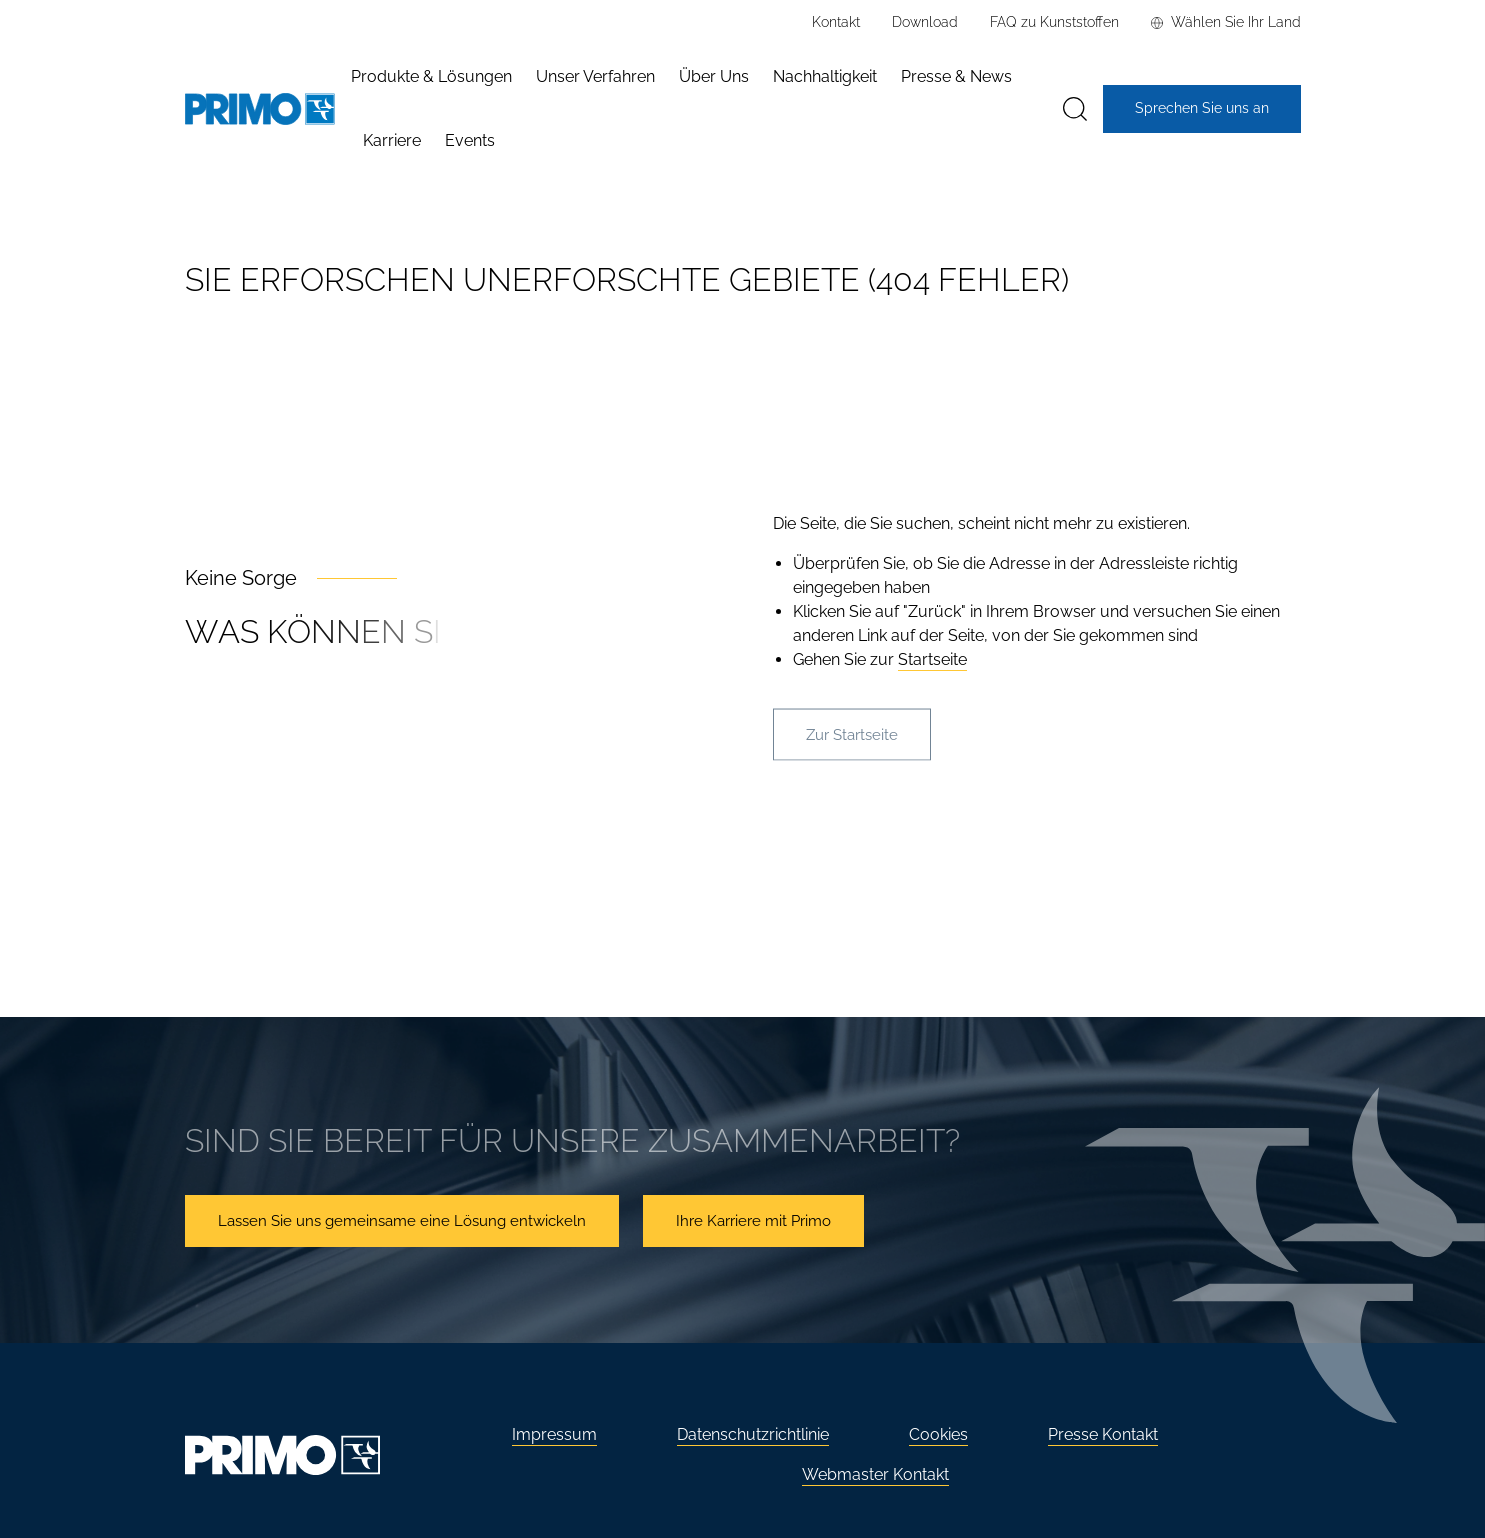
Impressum (554, 1434)
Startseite (932, 659)
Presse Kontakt (1103, 1434)
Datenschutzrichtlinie (753, 1434)
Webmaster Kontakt (875, 1474)
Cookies (938, 1434)
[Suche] (1075, 109)
